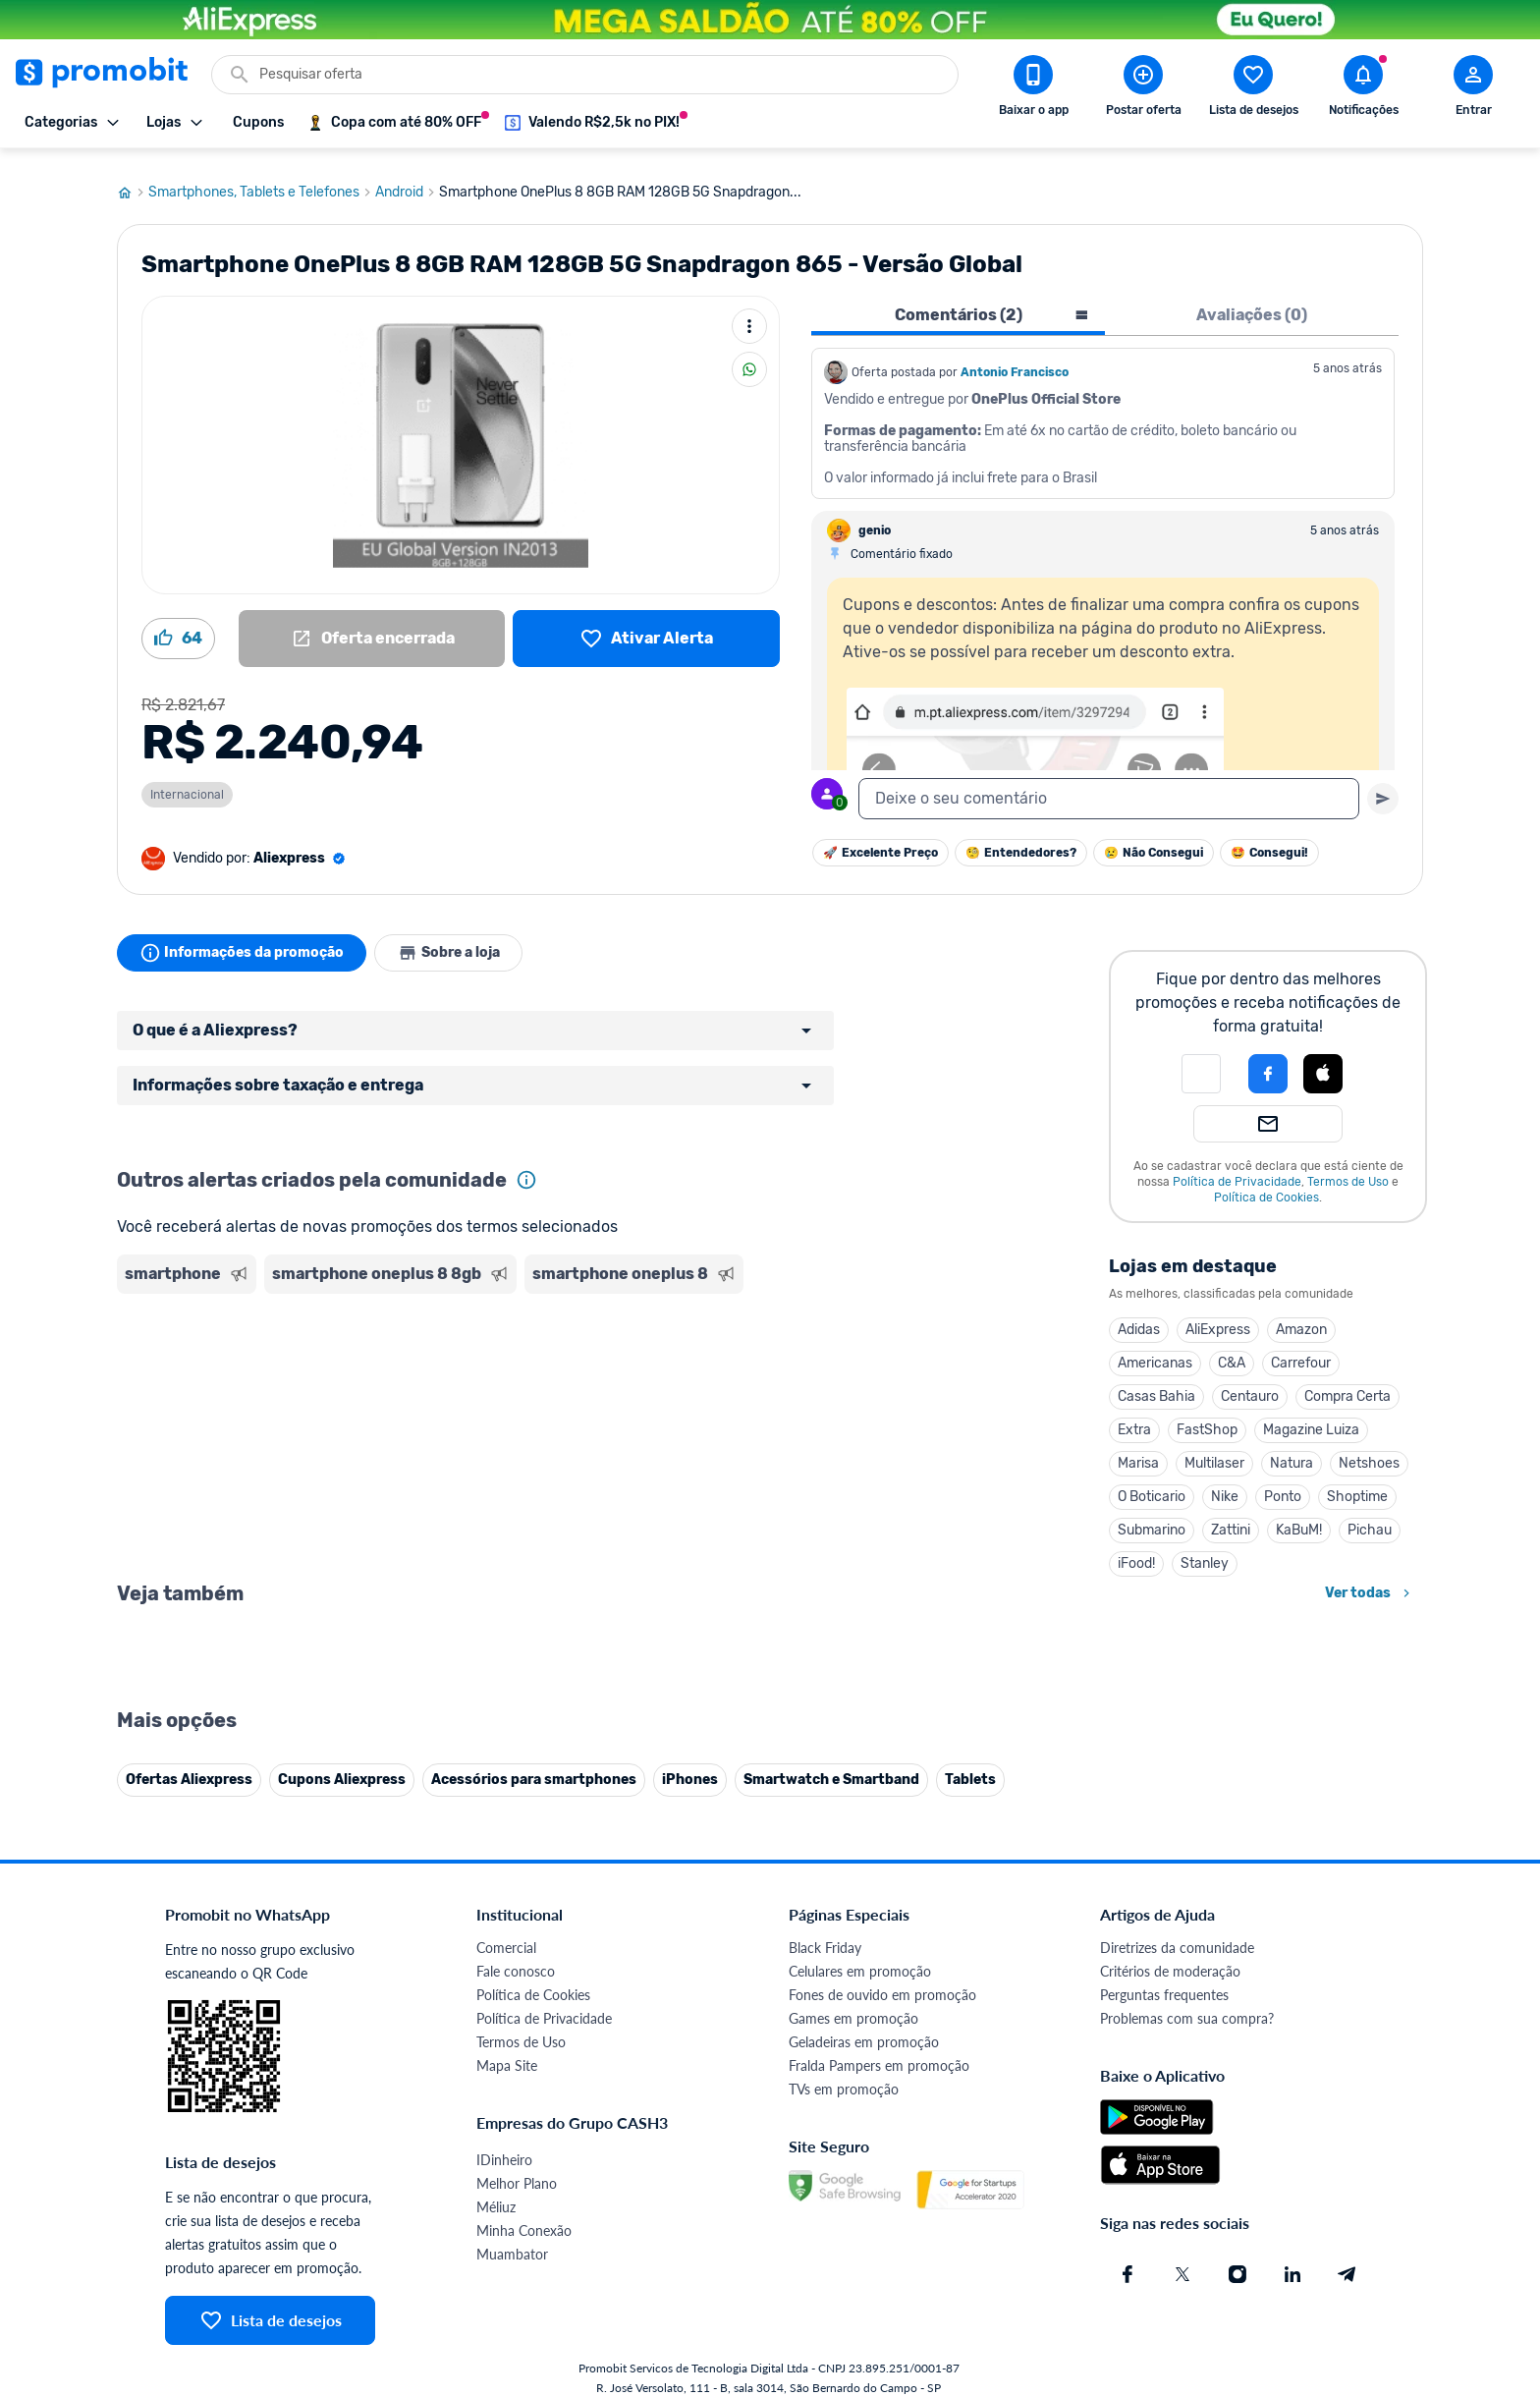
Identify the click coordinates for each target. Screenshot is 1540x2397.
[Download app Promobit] (1033, 89)
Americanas (1155, 1350)
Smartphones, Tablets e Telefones (261, 180)
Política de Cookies (1266, 1185)
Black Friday (825, 2369)
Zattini (1230, 1517)
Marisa (1138, 1450)
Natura (1291, 1450)
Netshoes (1369, 1450)
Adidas (1139, 1317)
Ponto (1282, 1484)
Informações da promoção (243, 940)
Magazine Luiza (1311, 1417)
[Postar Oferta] (1143, 89)
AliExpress (1217, 1317)
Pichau (1370, 1517)
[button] (1201, 1061)
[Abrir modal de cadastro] (1473, 89)
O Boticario (1151, 1484)
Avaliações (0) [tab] (1251, 302)
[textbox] (1109, 786)
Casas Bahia (1156, 1383)
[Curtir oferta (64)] (178, 625)
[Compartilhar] (749, 356)
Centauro (1250, 1383)
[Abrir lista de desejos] (1253, 89)
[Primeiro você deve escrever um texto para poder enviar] (1383, 786)
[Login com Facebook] (1268, 1061)
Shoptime (1357, 1484)
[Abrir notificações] (1363, 89)
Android (407, 180)
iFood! (1136, 1550)
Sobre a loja (453, 940)
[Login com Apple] (1323, 1061)
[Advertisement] (494, 1364)
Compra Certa (1347, 1383)
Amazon (1301, 1317)
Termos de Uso (1348, 1169)
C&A (1231, 1350)
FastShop (1207, 1417)
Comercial (506, 2369)
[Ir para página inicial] (132, 180)
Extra (1134, 1417)
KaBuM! (1299, 1517)
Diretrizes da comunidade (1177, 2369)
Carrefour (1301, 1350)
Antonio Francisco (1015, 359)
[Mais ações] (749, 313)
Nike (1224, 1484)
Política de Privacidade (1237, 1169)
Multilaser (1214, 1450)
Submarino (1151, 1517)
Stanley (1205, 1550)
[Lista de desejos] (646, 625)
